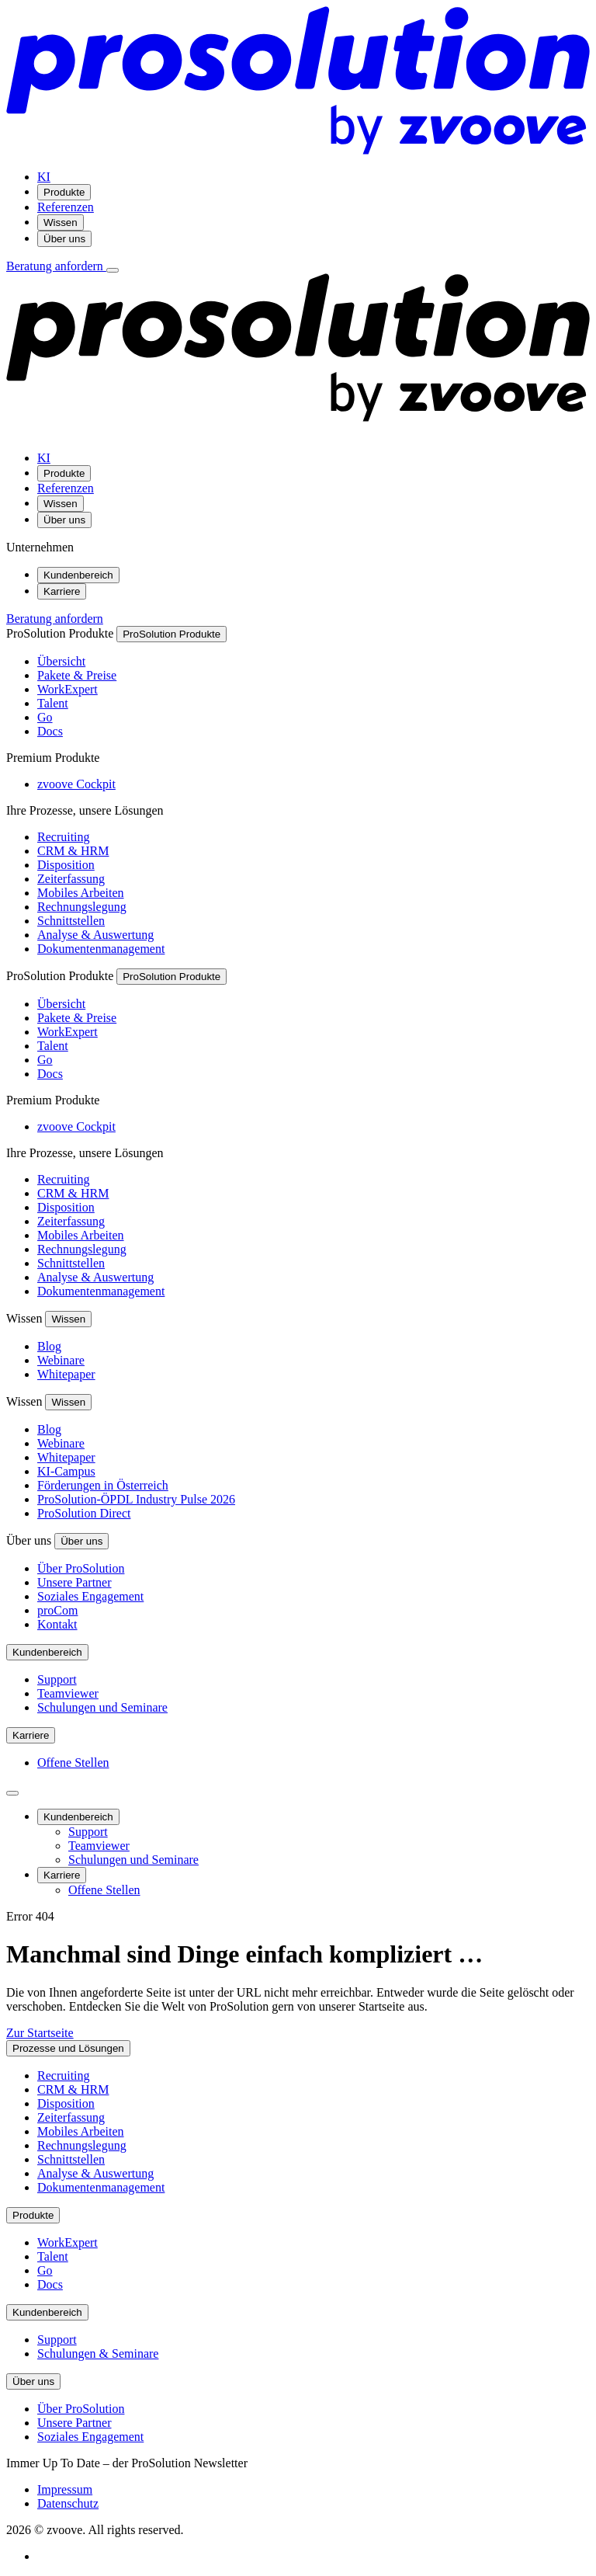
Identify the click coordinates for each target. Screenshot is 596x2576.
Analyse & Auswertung (95, 934)
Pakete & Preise (76, 675)
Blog (49, 1346)
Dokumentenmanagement (101, 948)
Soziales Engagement (90, 1596)
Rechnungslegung (81, 906)
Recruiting (63, 836)
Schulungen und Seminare (102, 1707)
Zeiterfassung (71, 878)
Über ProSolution (80, 1568)
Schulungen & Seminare (97, 2353)
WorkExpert (67, 689)
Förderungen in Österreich (102, 1485)
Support (57, 1679)
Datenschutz (68, 2503)
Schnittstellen (71, 920)
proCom (57, 1610)
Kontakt (57, 1624)
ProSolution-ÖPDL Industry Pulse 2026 (136, 1499)
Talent (52, 703)
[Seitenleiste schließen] (12, 1793)
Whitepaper (66, 1374)
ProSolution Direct (83, 1513)
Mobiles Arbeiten (80, 892)
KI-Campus (66, 1471)
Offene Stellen (73, 1762)
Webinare (61, 1360)
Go (45, 717)
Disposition (66, 864)
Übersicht (61, 661)
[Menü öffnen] (112, 270)
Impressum (64, 2489)
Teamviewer (68, 1693)
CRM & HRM (73, 850)
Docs (50, 731)
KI (43, 176)
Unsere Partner (74, 1582)
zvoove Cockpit (76, 784)
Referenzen (65, 207)
